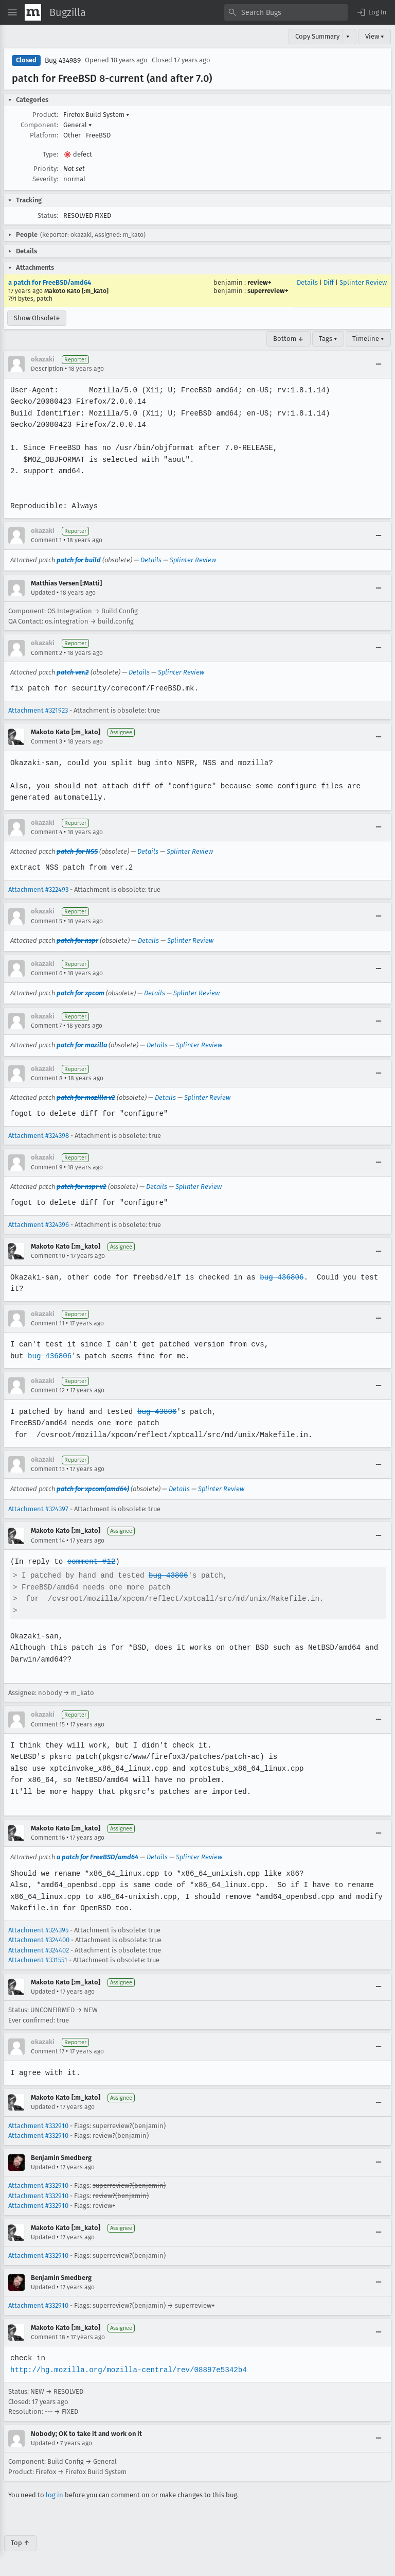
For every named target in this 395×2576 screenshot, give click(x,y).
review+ (259, 282)
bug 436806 (277, 1277)
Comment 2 (46, 652)
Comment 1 (46, 540)
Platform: (44, 135)
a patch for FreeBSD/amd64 (49, 282)
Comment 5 (46, 921)
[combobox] (286, 12)
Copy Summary (317, 36)
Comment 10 (48, 1255)
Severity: (45, 179)
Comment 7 (46, 1025)
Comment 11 (47, 1323)
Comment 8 (47, 1078)
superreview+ (268, 291)
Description (47, 368)
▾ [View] (348, 36)
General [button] (77, 125)
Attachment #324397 (38, 1509)
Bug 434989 (63, 60)
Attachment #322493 (38, 889)
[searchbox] (286, 12)
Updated (43, 592)
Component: (39, 125)
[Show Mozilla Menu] (33, 12)
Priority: (45, 168)
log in (54, 2495)
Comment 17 (47, 2051)
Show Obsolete (37, 318)
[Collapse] (378, 364)
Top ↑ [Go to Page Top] (20, 2543)
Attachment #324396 (38, 1225)
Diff (329, 282)
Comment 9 (46, 1167)
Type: (50, 154)
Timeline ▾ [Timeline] (368, 338)
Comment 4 (46, 832)
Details (307, 282)
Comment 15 (48, 1724)
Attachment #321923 (38, 710)
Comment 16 (48, 1837)
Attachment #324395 (38, 1930)
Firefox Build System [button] (96, 114)
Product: (45, 114)
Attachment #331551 (37, 1960)
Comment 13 (48, 1469)
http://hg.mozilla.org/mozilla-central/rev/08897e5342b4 (126, 2370)
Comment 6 (46, 973)
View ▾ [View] (374, 36)
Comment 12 (48, 1390)
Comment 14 (48, 1540)
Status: (48, 215)
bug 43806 (154, 1411)
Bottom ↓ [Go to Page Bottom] (288, 338)
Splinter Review (363, 282)
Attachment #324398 (38, 1135)
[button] (371, 12)
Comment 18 (48, 2337)
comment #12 (90, 1561)
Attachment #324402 (38, 1950)
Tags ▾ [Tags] (328, 338)
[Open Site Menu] (12, 12)
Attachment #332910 (38, 2126)
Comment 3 (46, 741)
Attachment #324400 (38, 1940)
